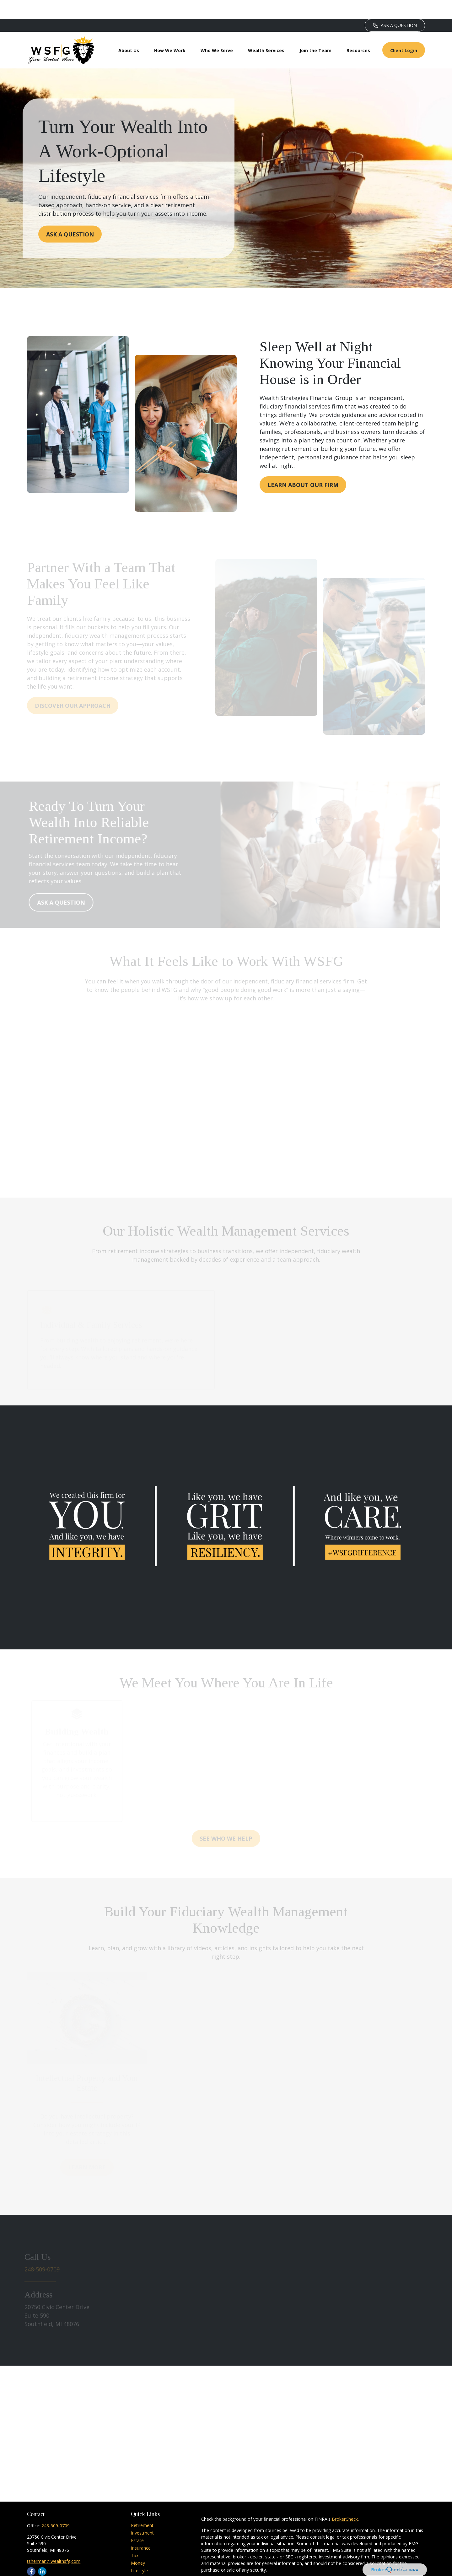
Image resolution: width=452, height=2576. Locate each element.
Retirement (142, 2506)
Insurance (141, 2529)
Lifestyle (139, 2552)
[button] (129, 31)
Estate (137, 2522)
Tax (134, 2537)
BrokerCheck (345, 2500)
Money (138, 2544)
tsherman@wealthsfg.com (53, 2542)
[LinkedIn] (42, 2552)
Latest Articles (145, 2559)
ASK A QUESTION (395, 6)
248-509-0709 (55, 2507)
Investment (142, 2514)
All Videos (140, 2567)
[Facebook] (31, 2552)
